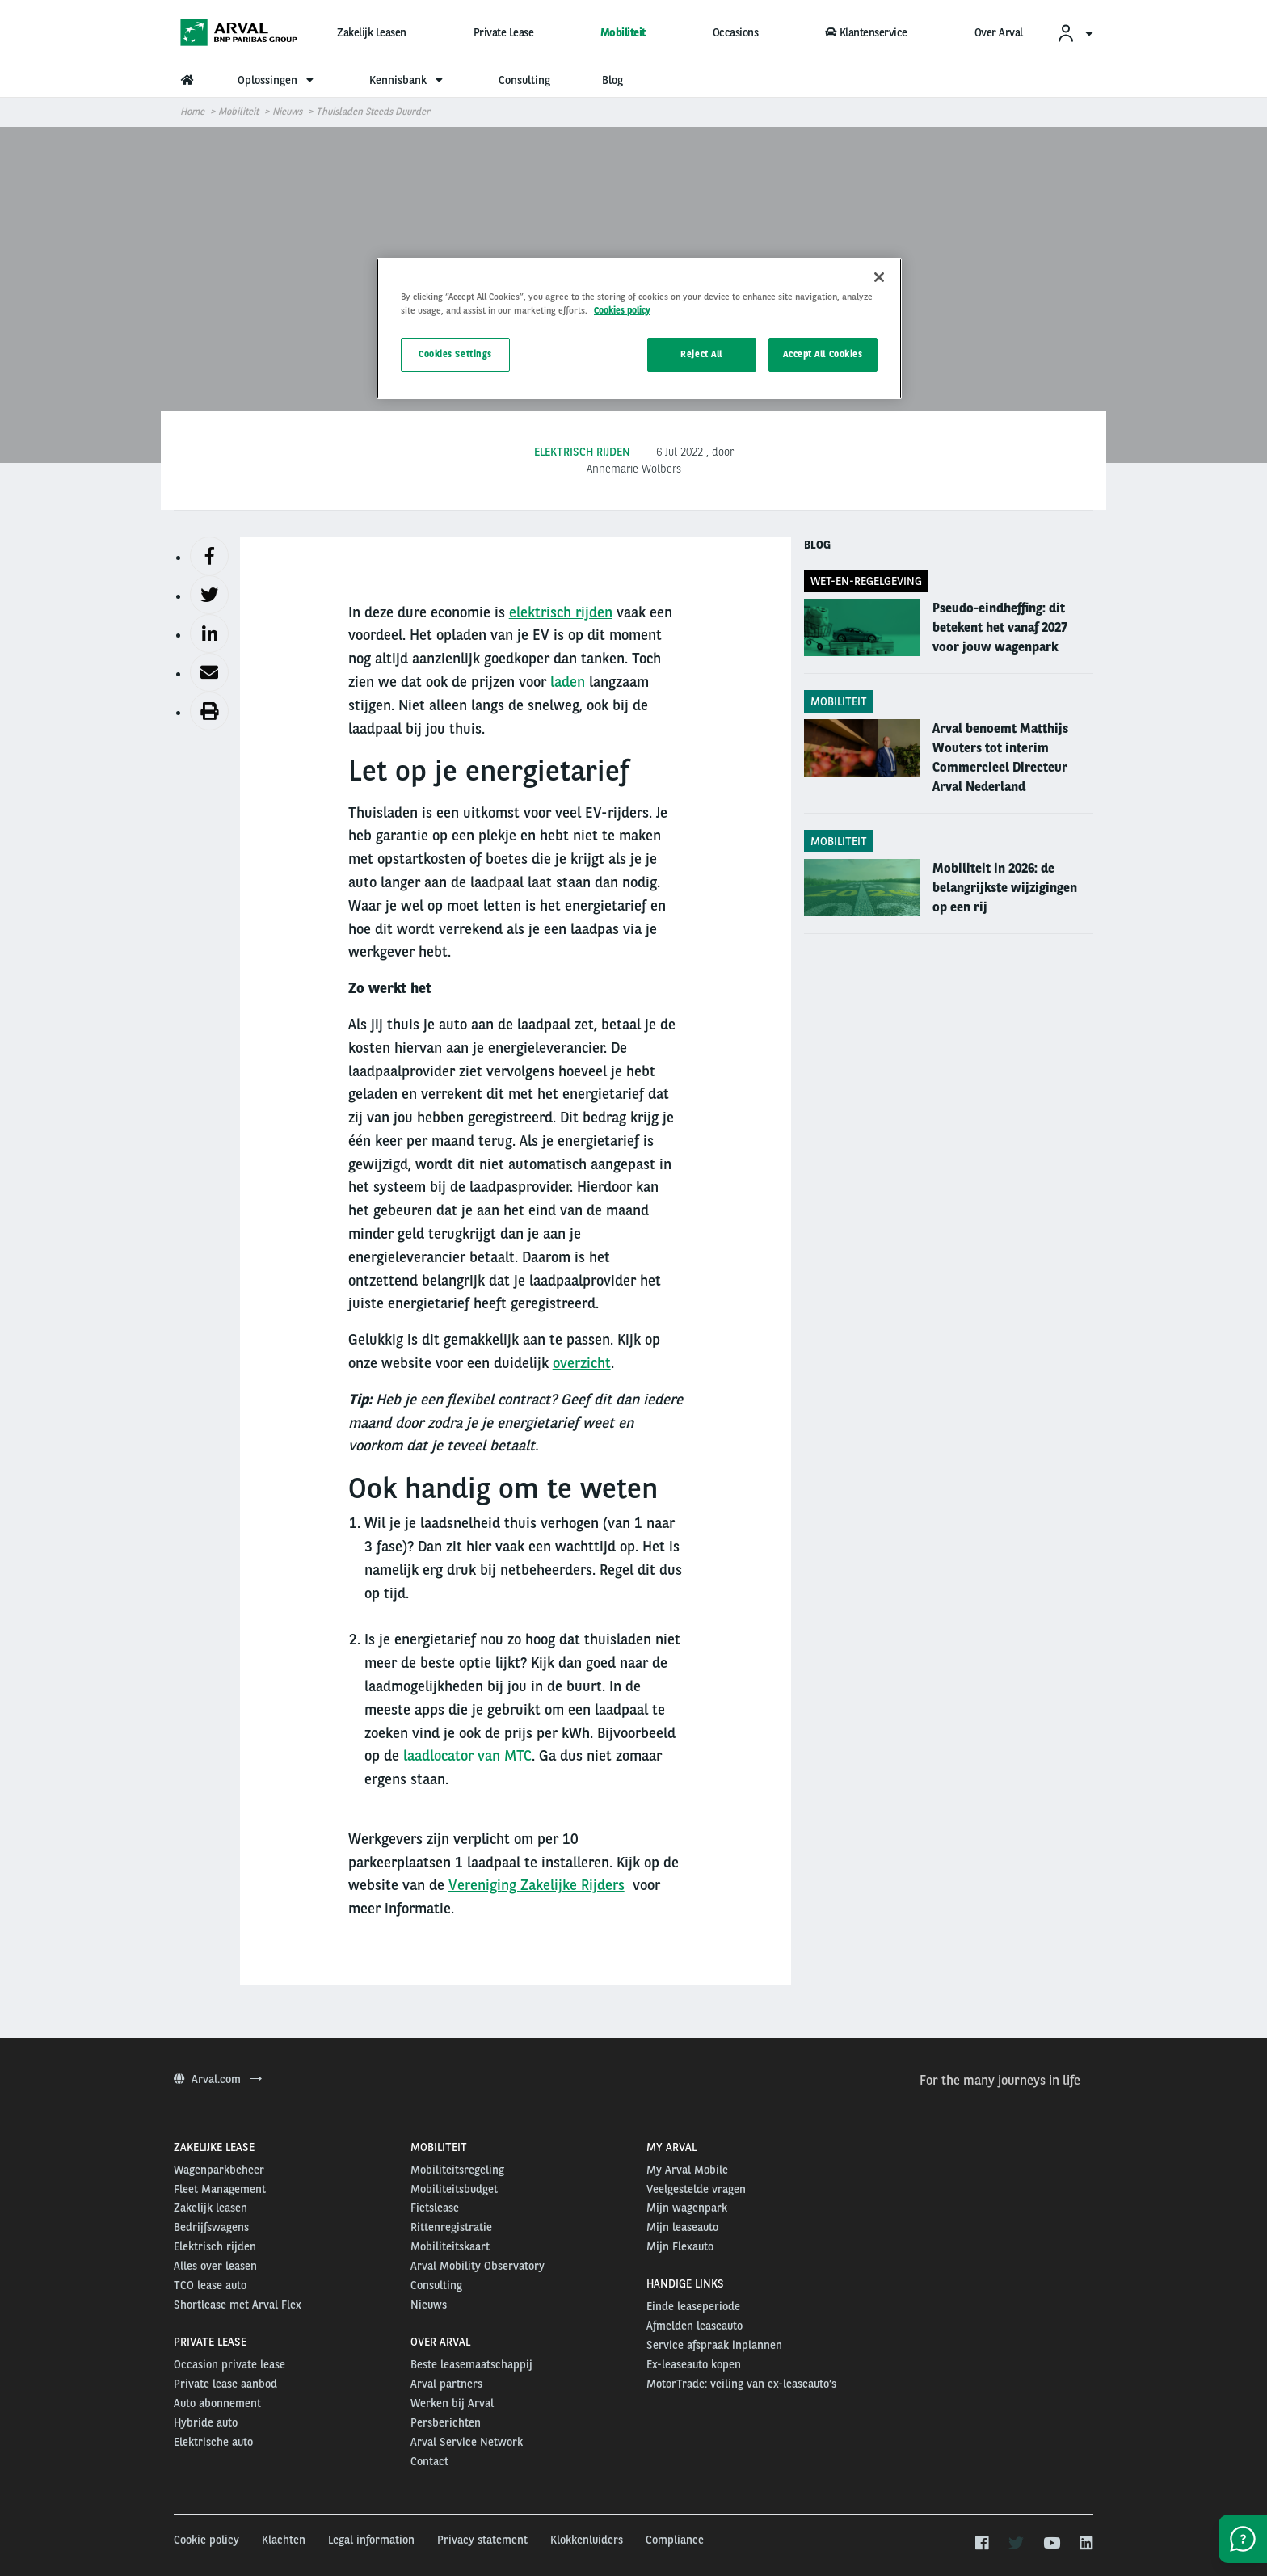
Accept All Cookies (822, 354)
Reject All (701, 354)
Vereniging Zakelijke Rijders (536, 1884)
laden (569, 681)
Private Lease (504, 32)
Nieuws (287, 111)
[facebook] (981, 2544)
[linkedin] (1085, 2544)
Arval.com (218, 2079)
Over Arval (998, 32)
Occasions (736, 32)
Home (192, 111)
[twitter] (1016, 2544)
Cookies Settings (455, 354)
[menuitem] (1074, 32)
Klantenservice (866, 32)
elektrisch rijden (560, 612)
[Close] (879, 277)
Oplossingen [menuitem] (278, 80)
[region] (639, 328)
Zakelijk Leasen (371, 32)
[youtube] (1051, 2544)
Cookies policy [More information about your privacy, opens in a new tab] (622, 310)
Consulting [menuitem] (524, 80)
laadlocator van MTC (467, 1755)
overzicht (582, 1362)
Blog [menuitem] (612, 80)
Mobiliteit (623, 32)
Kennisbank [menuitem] (408, 80)
